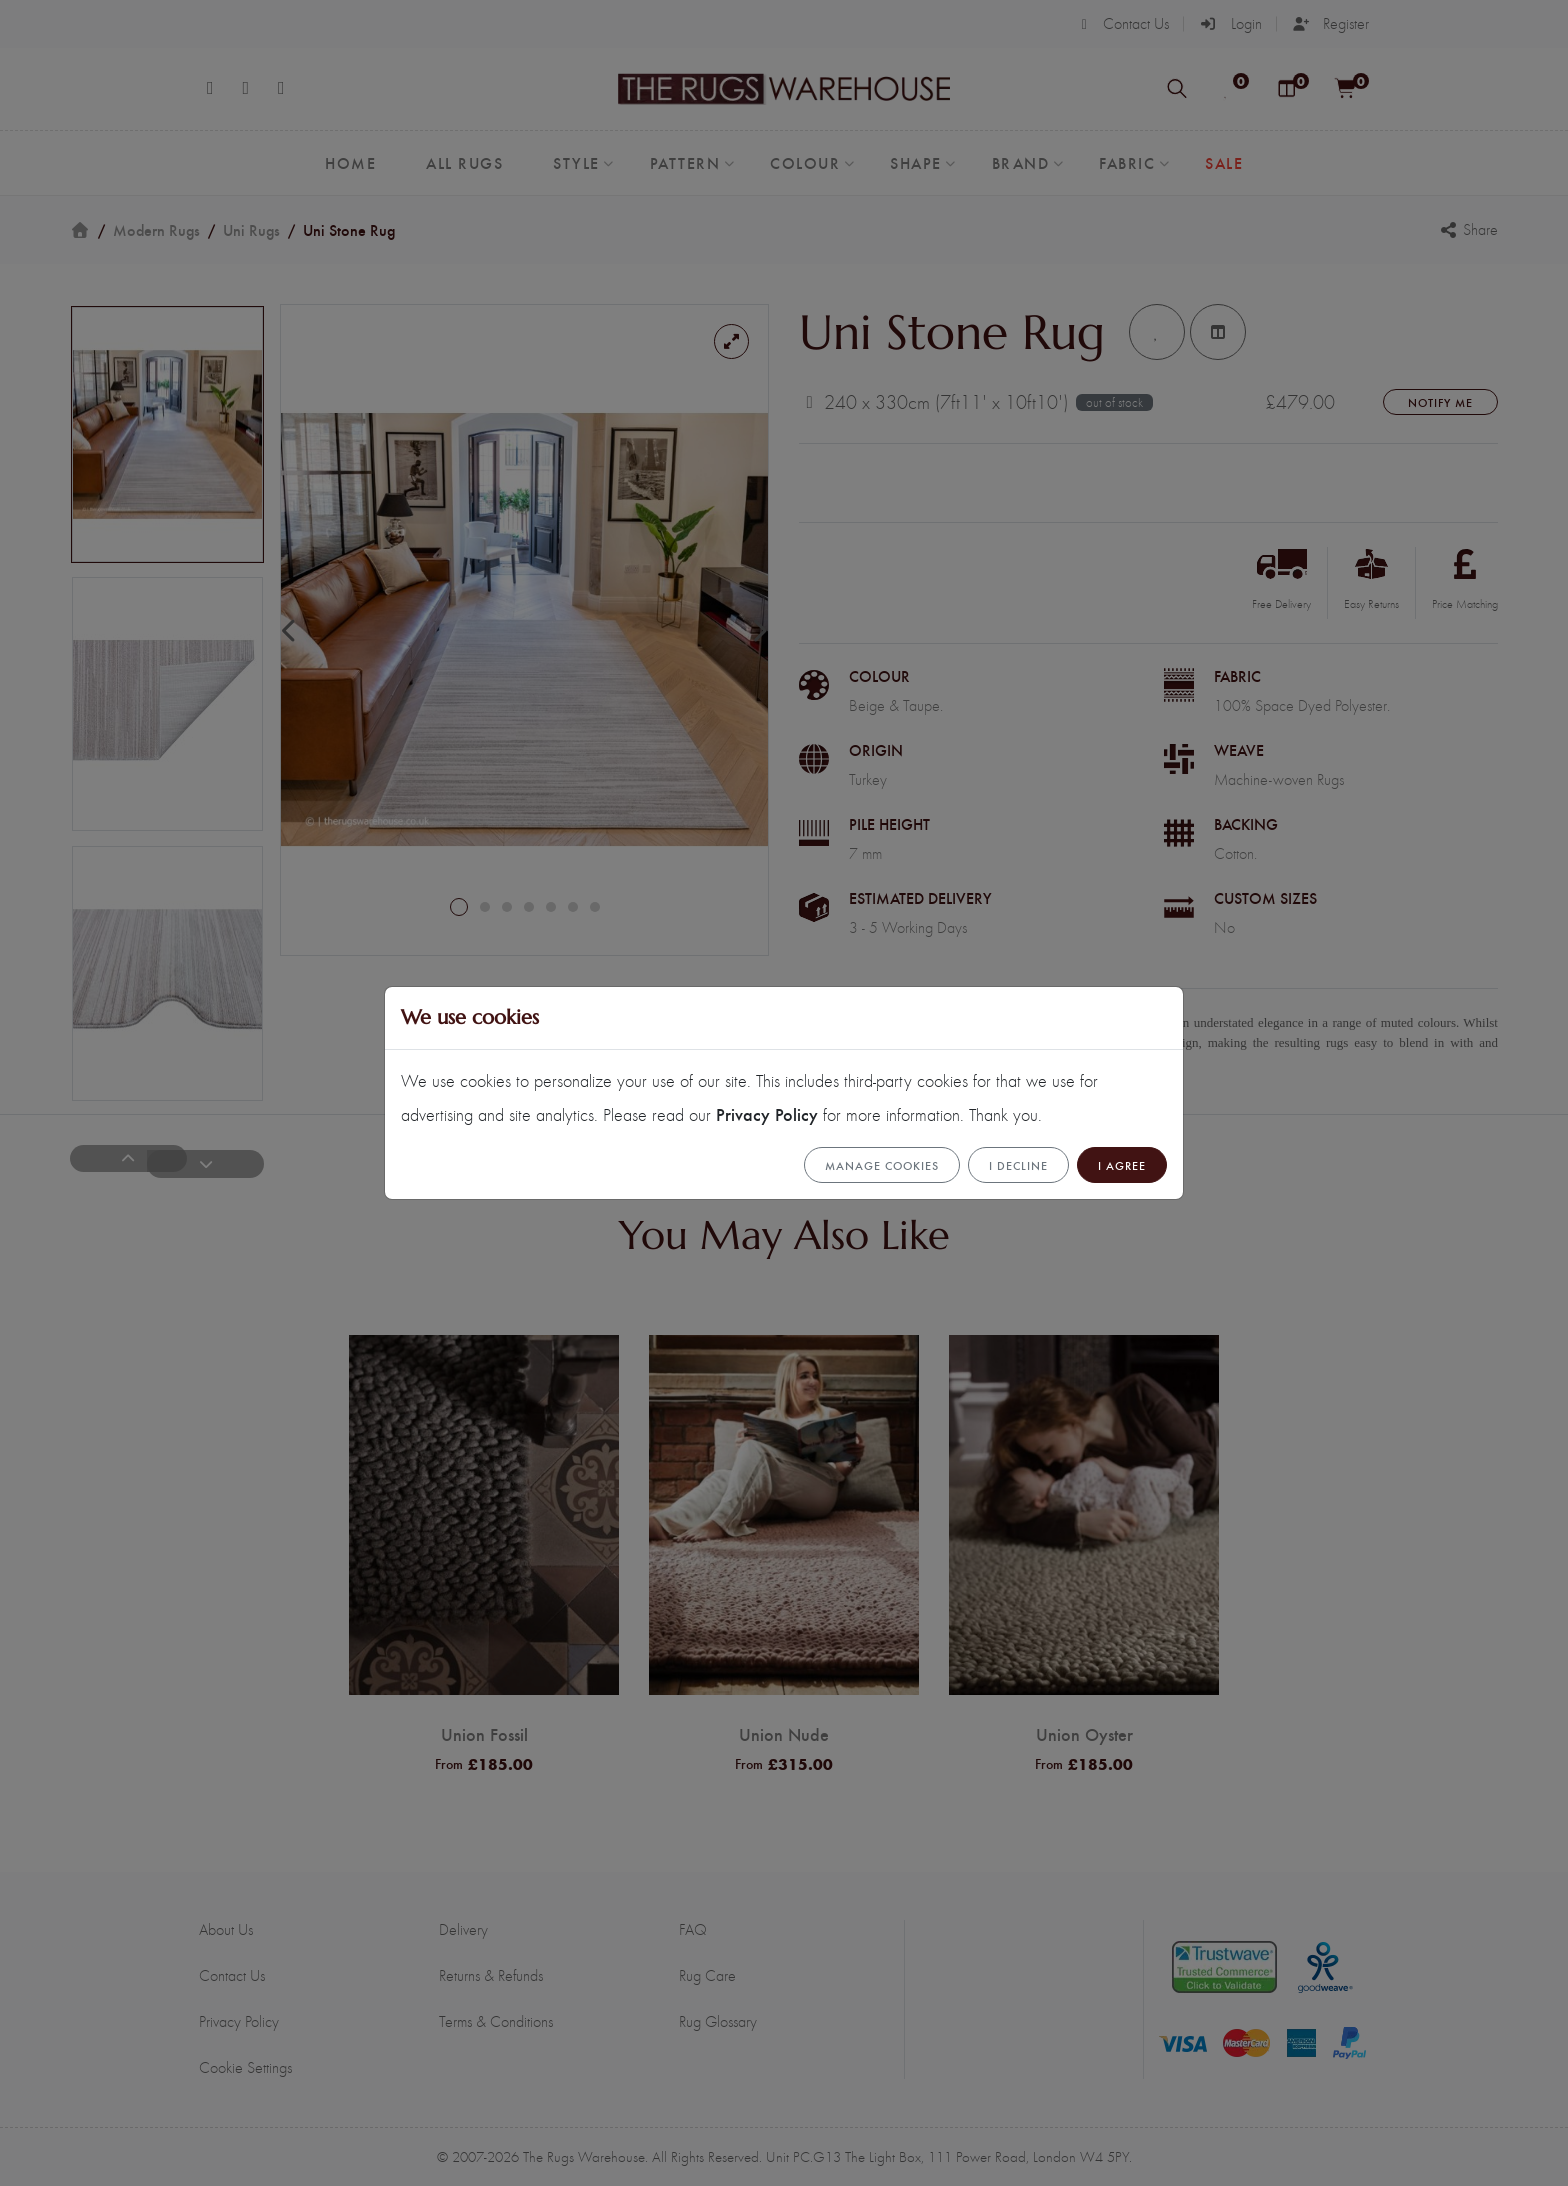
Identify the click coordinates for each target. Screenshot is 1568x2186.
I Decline (1018, 1165)
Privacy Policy (767, 1113)
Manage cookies (882, 1165)
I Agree (1122, 1165)
